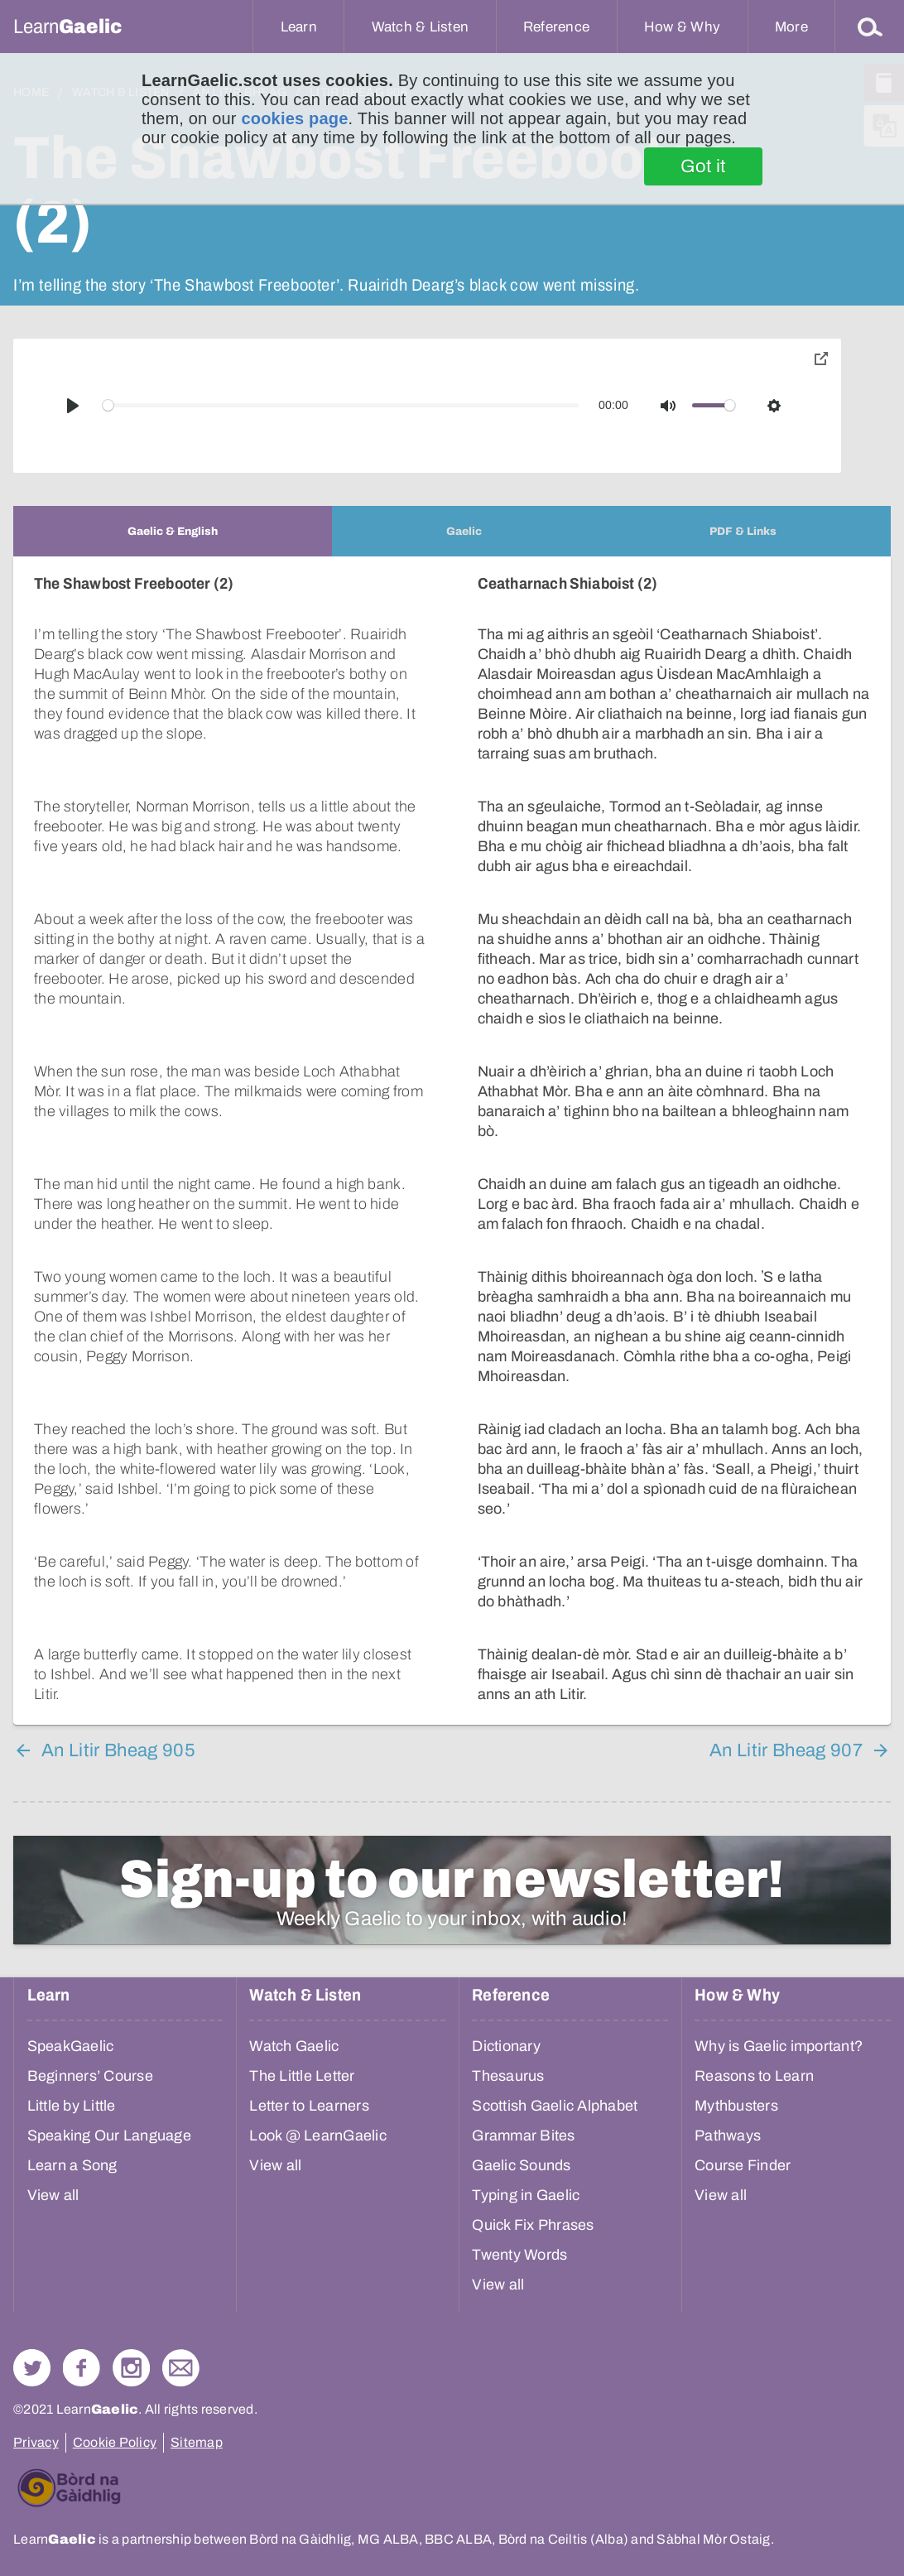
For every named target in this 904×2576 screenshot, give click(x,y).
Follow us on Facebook (81, 2367)
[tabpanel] (452, 1140)
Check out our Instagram (131, 2367)
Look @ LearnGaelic (318, 2135)
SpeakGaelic (70, 2046)
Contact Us (181, 2367)
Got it (703, 166)
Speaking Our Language (109, 2135)
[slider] (341, 405)
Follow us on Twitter (31, 2367)
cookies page (294, 118)
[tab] (172, 531)
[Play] (73, 406)
